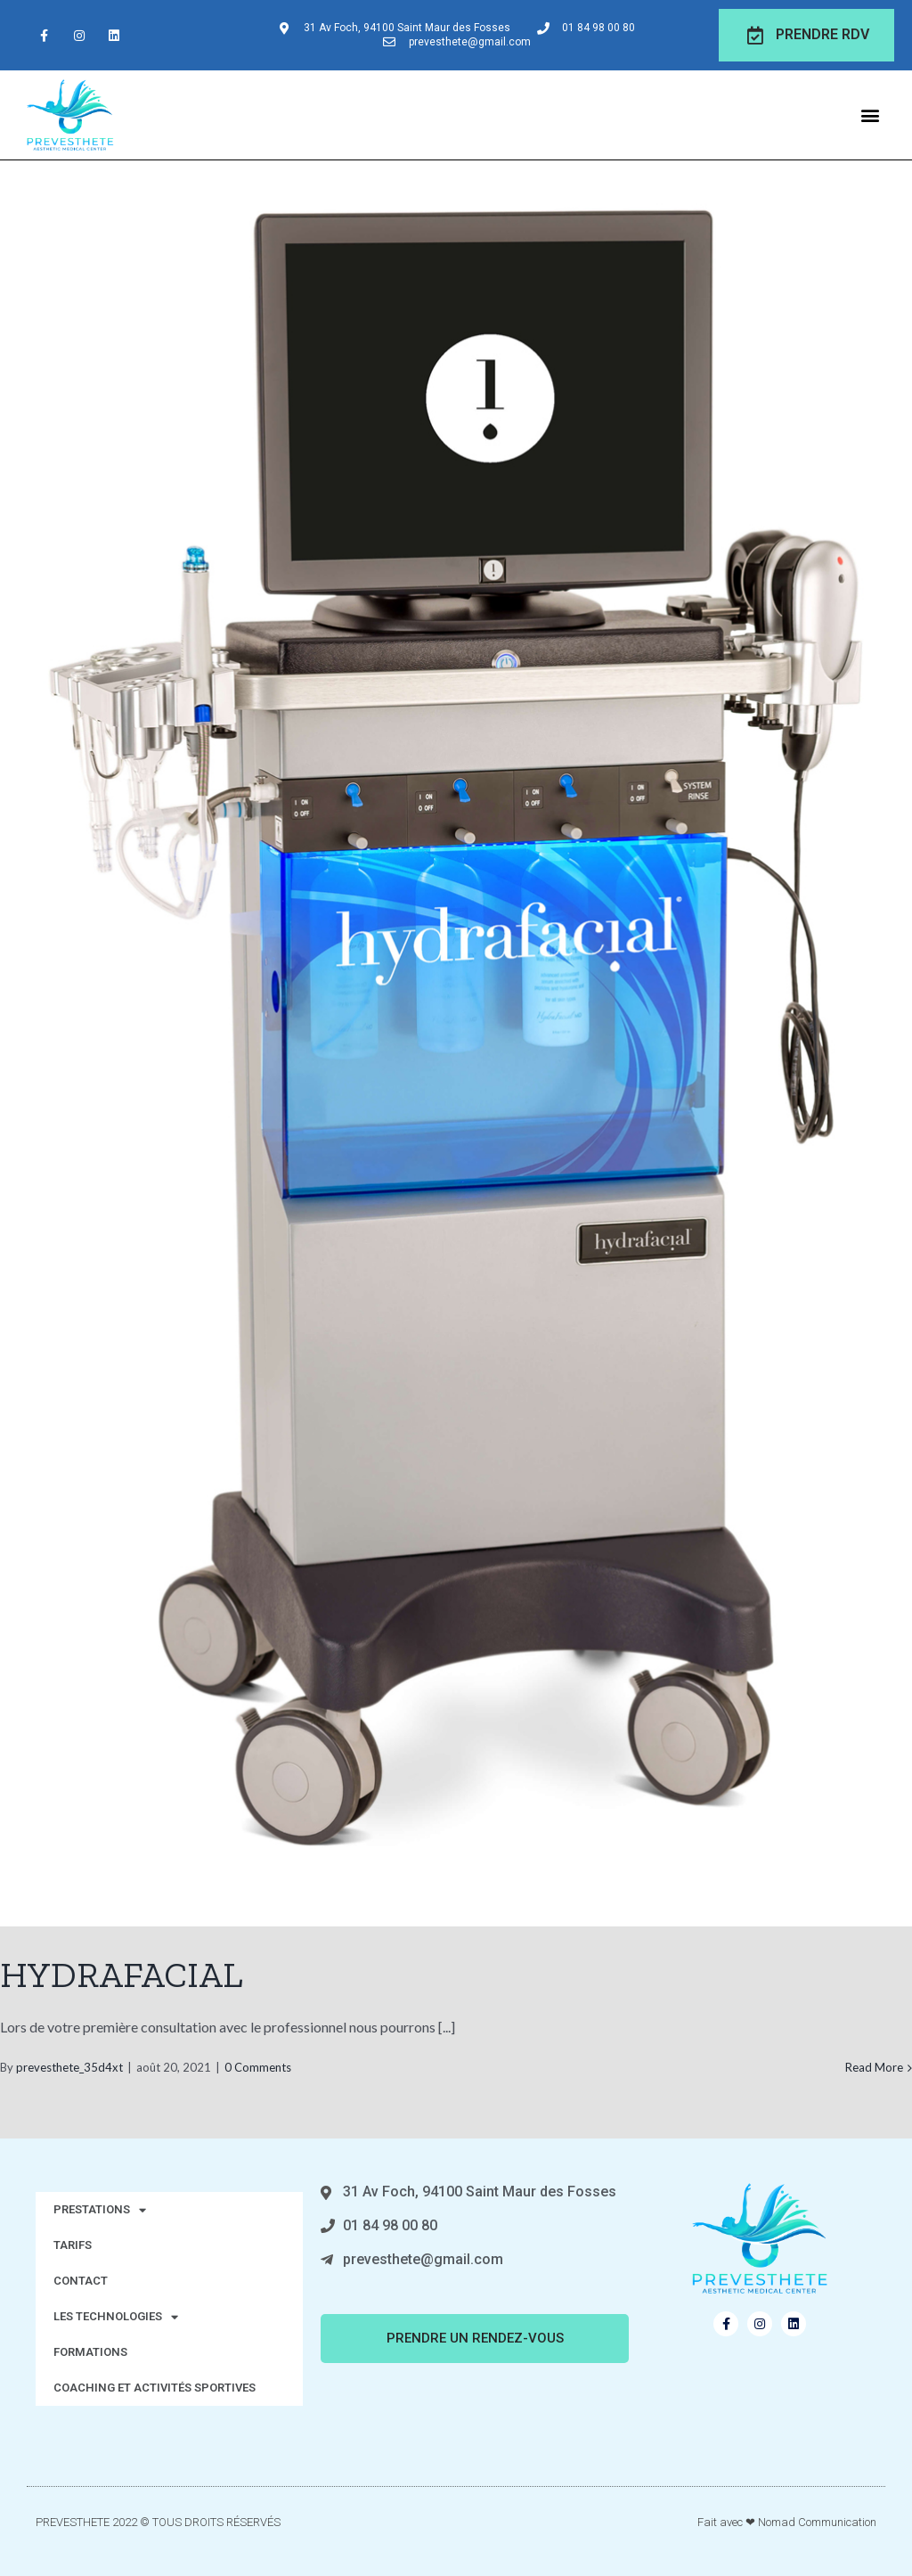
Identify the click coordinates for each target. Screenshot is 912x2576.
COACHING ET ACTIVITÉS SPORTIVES (154, 2387)
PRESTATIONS (99, 2210)
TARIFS (72, 2245)
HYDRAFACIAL (121, 1974)
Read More (874, 2067)
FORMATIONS (90, 2352)
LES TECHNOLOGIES (115, 2317)
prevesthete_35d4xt (69, 2067)
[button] (870, 114)
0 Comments (257, 2067)
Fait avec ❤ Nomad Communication (786, 2522)
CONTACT (80, 2280)
